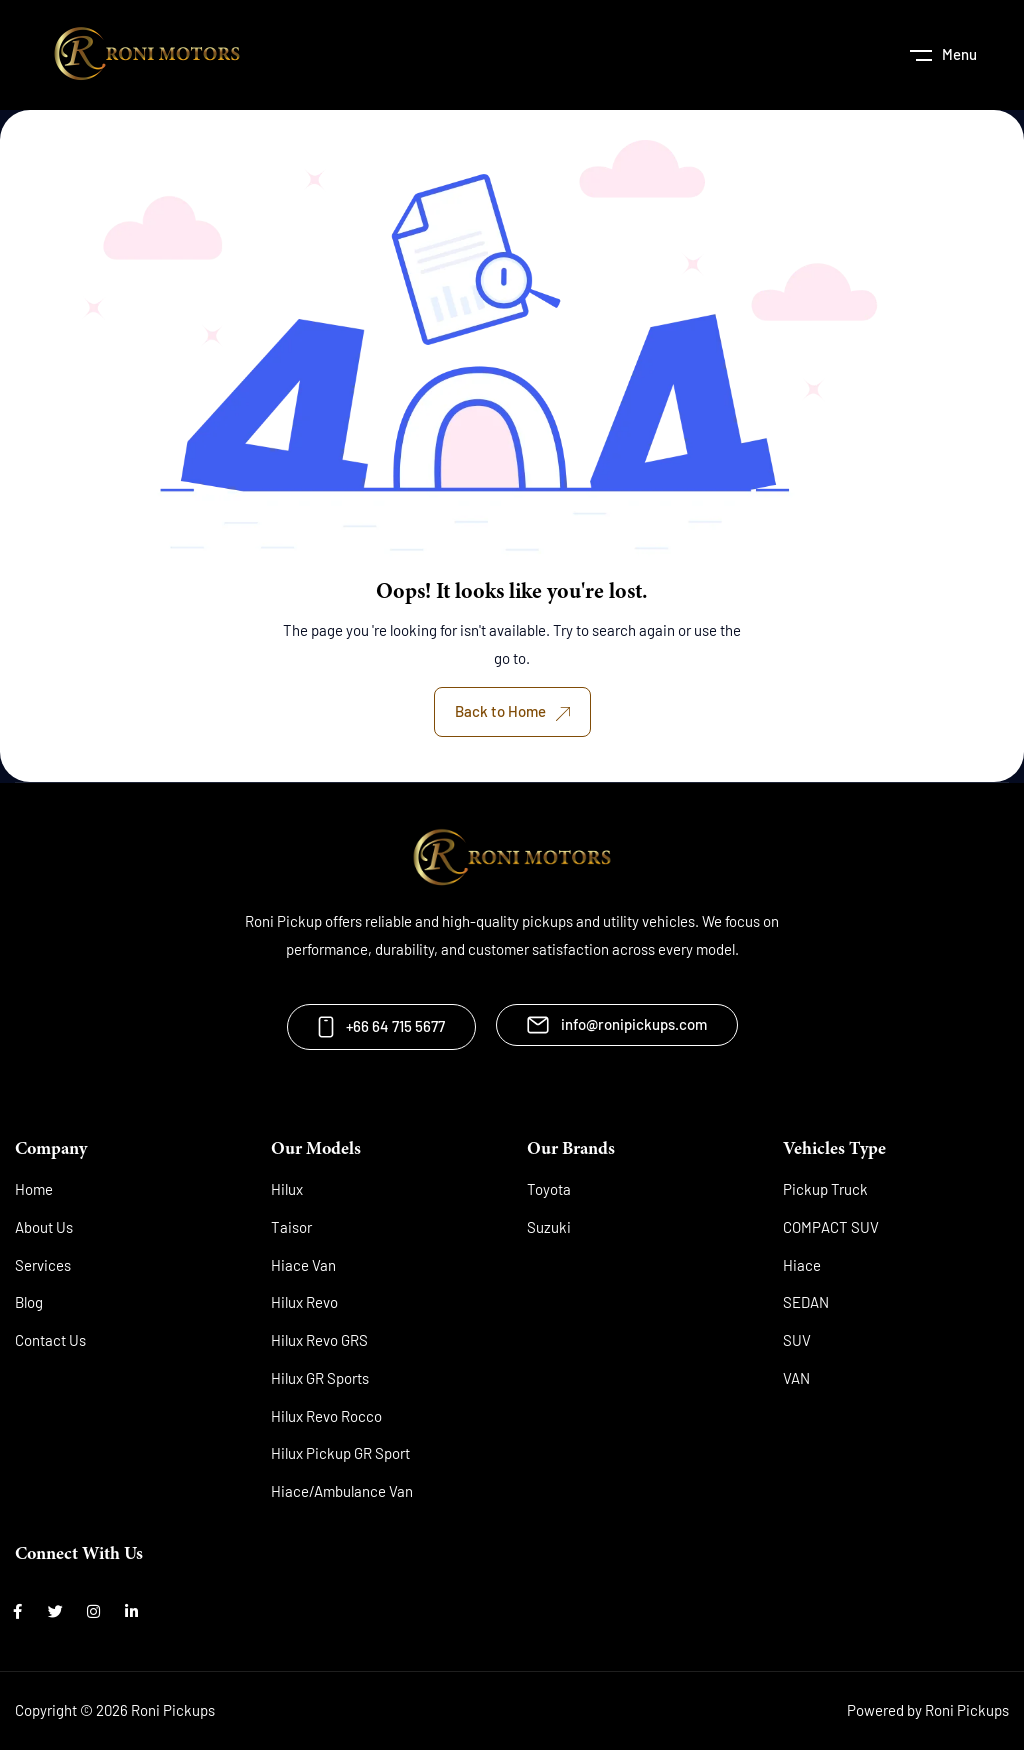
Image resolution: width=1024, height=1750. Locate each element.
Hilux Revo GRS (319, 1340)
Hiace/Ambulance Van (342, 1491)
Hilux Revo (304, 1302)
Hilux (287, 1189)
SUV (797, 1340)
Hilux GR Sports (320, 1378)
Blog (29, 1302)
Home (34, 1189)
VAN (796, 1378)
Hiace (802, 1265)
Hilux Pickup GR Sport (340, 1453)
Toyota (549, 1189)
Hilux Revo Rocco (326, 1416)
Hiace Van (303, 1265)
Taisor (291, 1227)
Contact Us (50, 1340)
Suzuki (549, 1227)
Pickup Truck (825, 1189)
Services (43, 1265)
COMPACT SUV (831, 1227)
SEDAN (806, 1302)
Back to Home (512, 711)
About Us (44, 1227)
